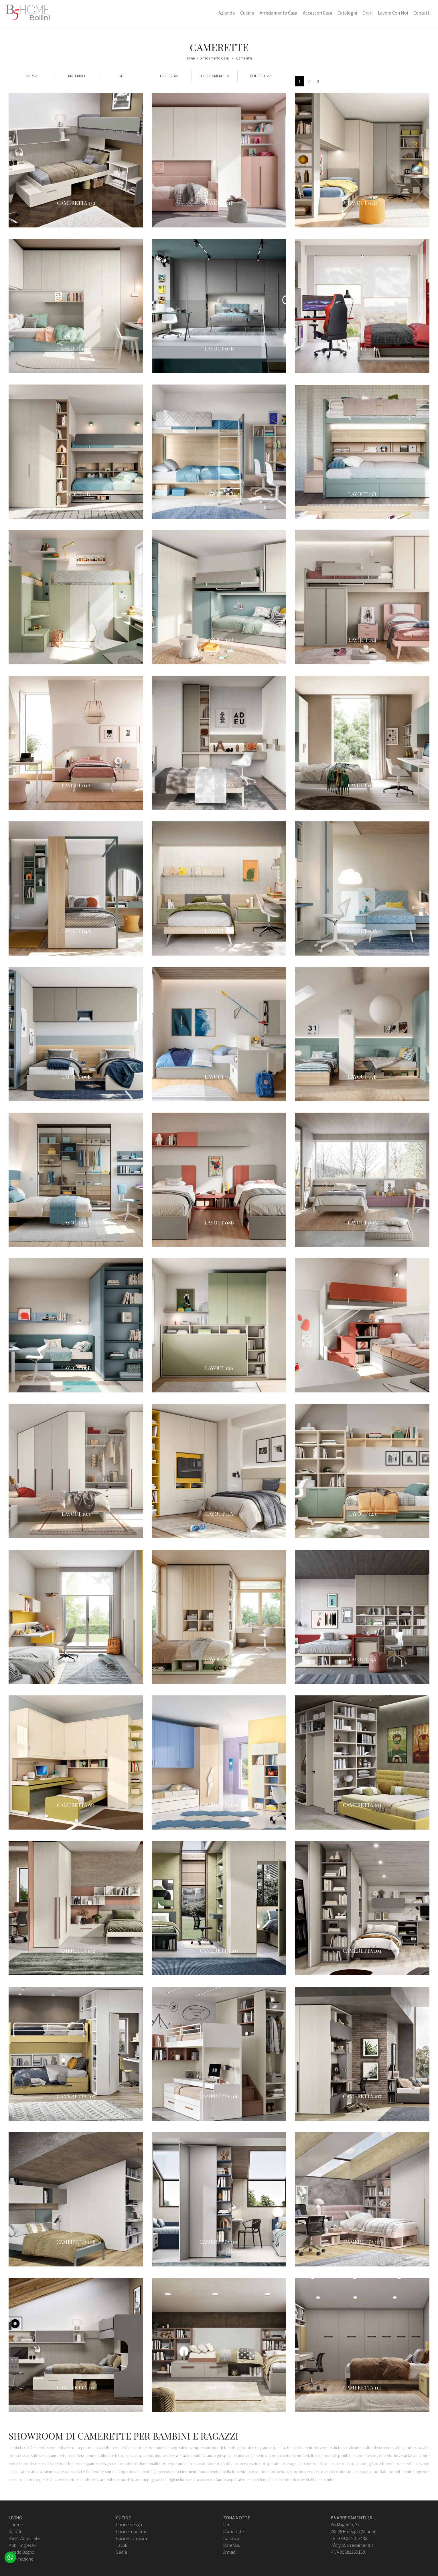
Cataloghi (347, 13)
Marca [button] (31, 75)
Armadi (229, 2552)
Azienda (226, 13)
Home (190, 58)
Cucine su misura (131, 2538)
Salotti (15, 2531)
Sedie (121, 2552)
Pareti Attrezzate (24, 2538)
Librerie (16, 2524)
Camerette (244, 58)
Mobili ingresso (22, 2545)
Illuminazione (21, 2559)
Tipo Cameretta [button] (214, 75)
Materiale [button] (77, 75)
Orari (367, 13)
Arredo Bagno (21, 2552)
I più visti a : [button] (260, 75)
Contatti (422, 13)
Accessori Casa (317, 13)
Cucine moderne (131, 2531)
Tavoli (121, 2545)
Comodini (232, 2538)
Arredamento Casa (278, 13)
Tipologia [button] (168, 75)
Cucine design (129, 2524)
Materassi (231, 2545)
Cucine (247, 13)
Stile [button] (123, 75)
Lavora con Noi (393, 13)
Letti (227, 2524)
